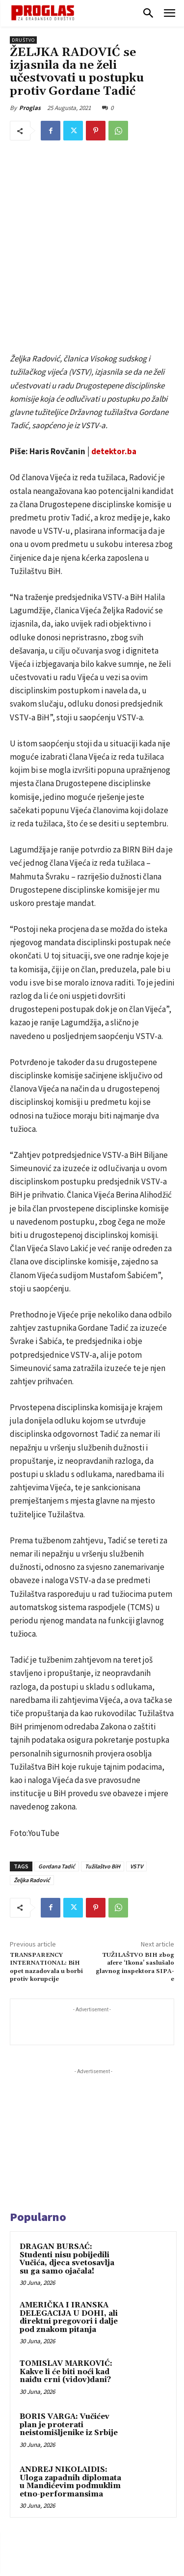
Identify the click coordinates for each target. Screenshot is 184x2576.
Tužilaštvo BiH (102, 1759)
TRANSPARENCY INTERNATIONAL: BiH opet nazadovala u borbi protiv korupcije (46, 1860)
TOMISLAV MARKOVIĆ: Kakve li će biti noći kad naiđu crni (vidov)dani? (66, 2265)
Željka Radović (32, 1773)
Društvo (23, 40)
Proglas (30, 108)
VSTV (136, 1759)
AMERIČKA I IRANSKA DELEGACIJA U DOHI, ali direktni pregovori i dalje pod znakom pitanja (69, 2211)
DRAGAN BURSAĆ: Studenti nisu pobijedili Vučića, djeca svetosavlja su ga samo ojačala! (67, 2152)
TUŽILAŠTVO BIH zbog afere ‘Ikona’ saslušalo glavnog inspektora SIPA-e (135, 1860)
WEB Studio (125, 2570)
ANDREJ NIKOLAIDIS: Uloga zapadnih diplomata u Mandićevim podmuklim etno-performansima (70, 2375)
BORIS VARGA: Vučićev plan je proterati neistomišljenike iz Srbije (69, 2318)
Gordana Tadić (56, 1759)
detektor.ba (113, 344)
